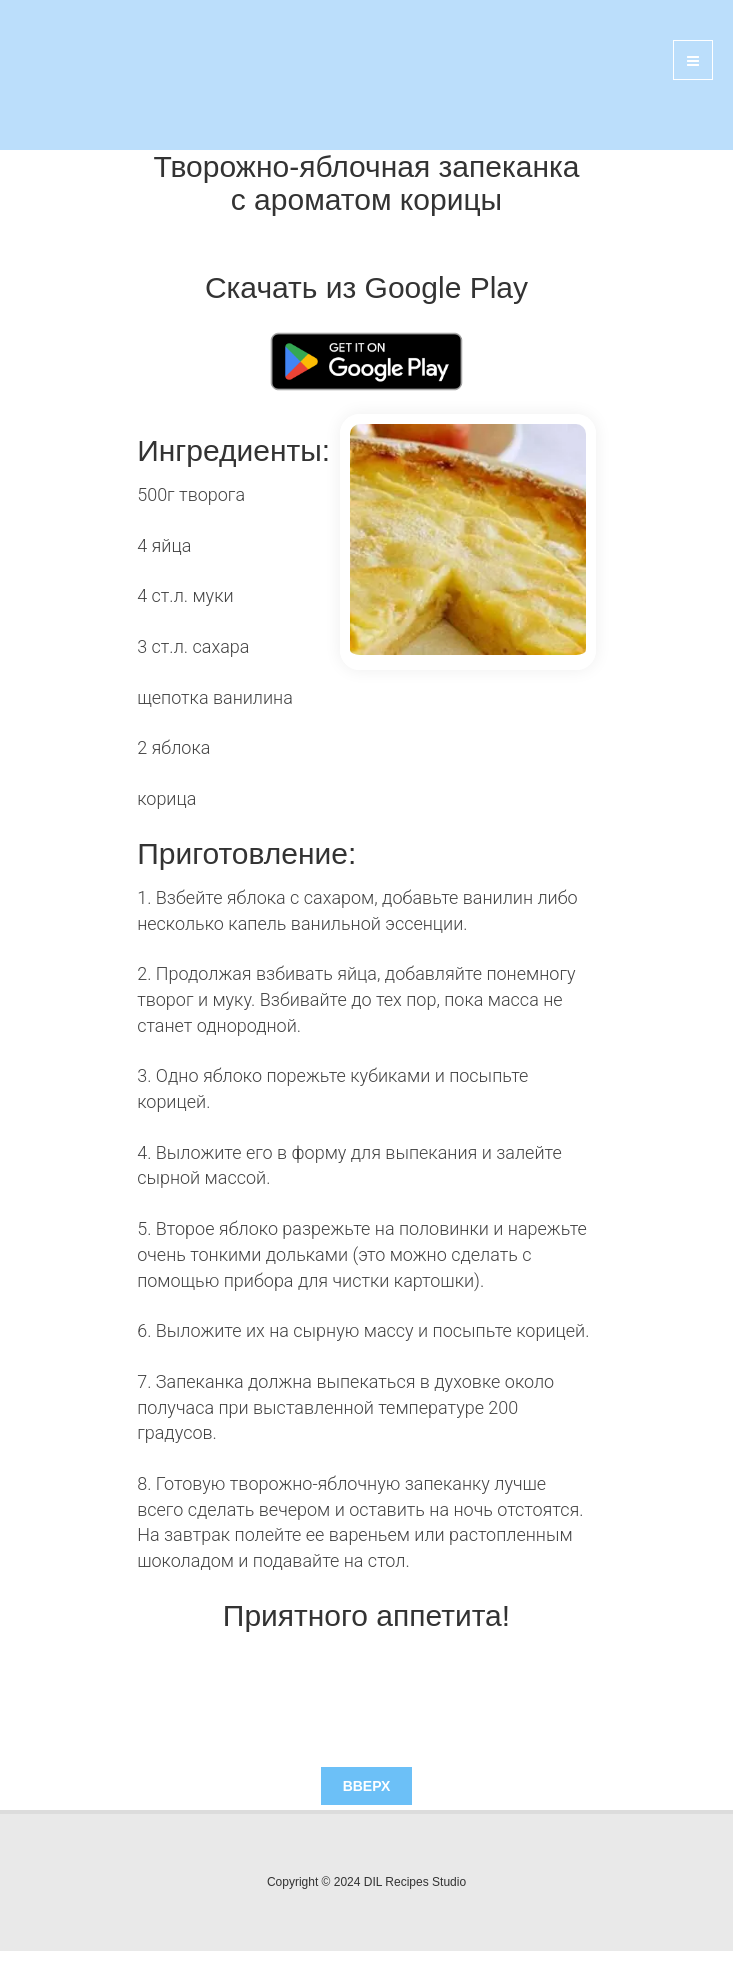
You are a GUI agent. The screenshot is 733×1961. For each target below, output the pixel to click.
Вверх (367, 1786)
